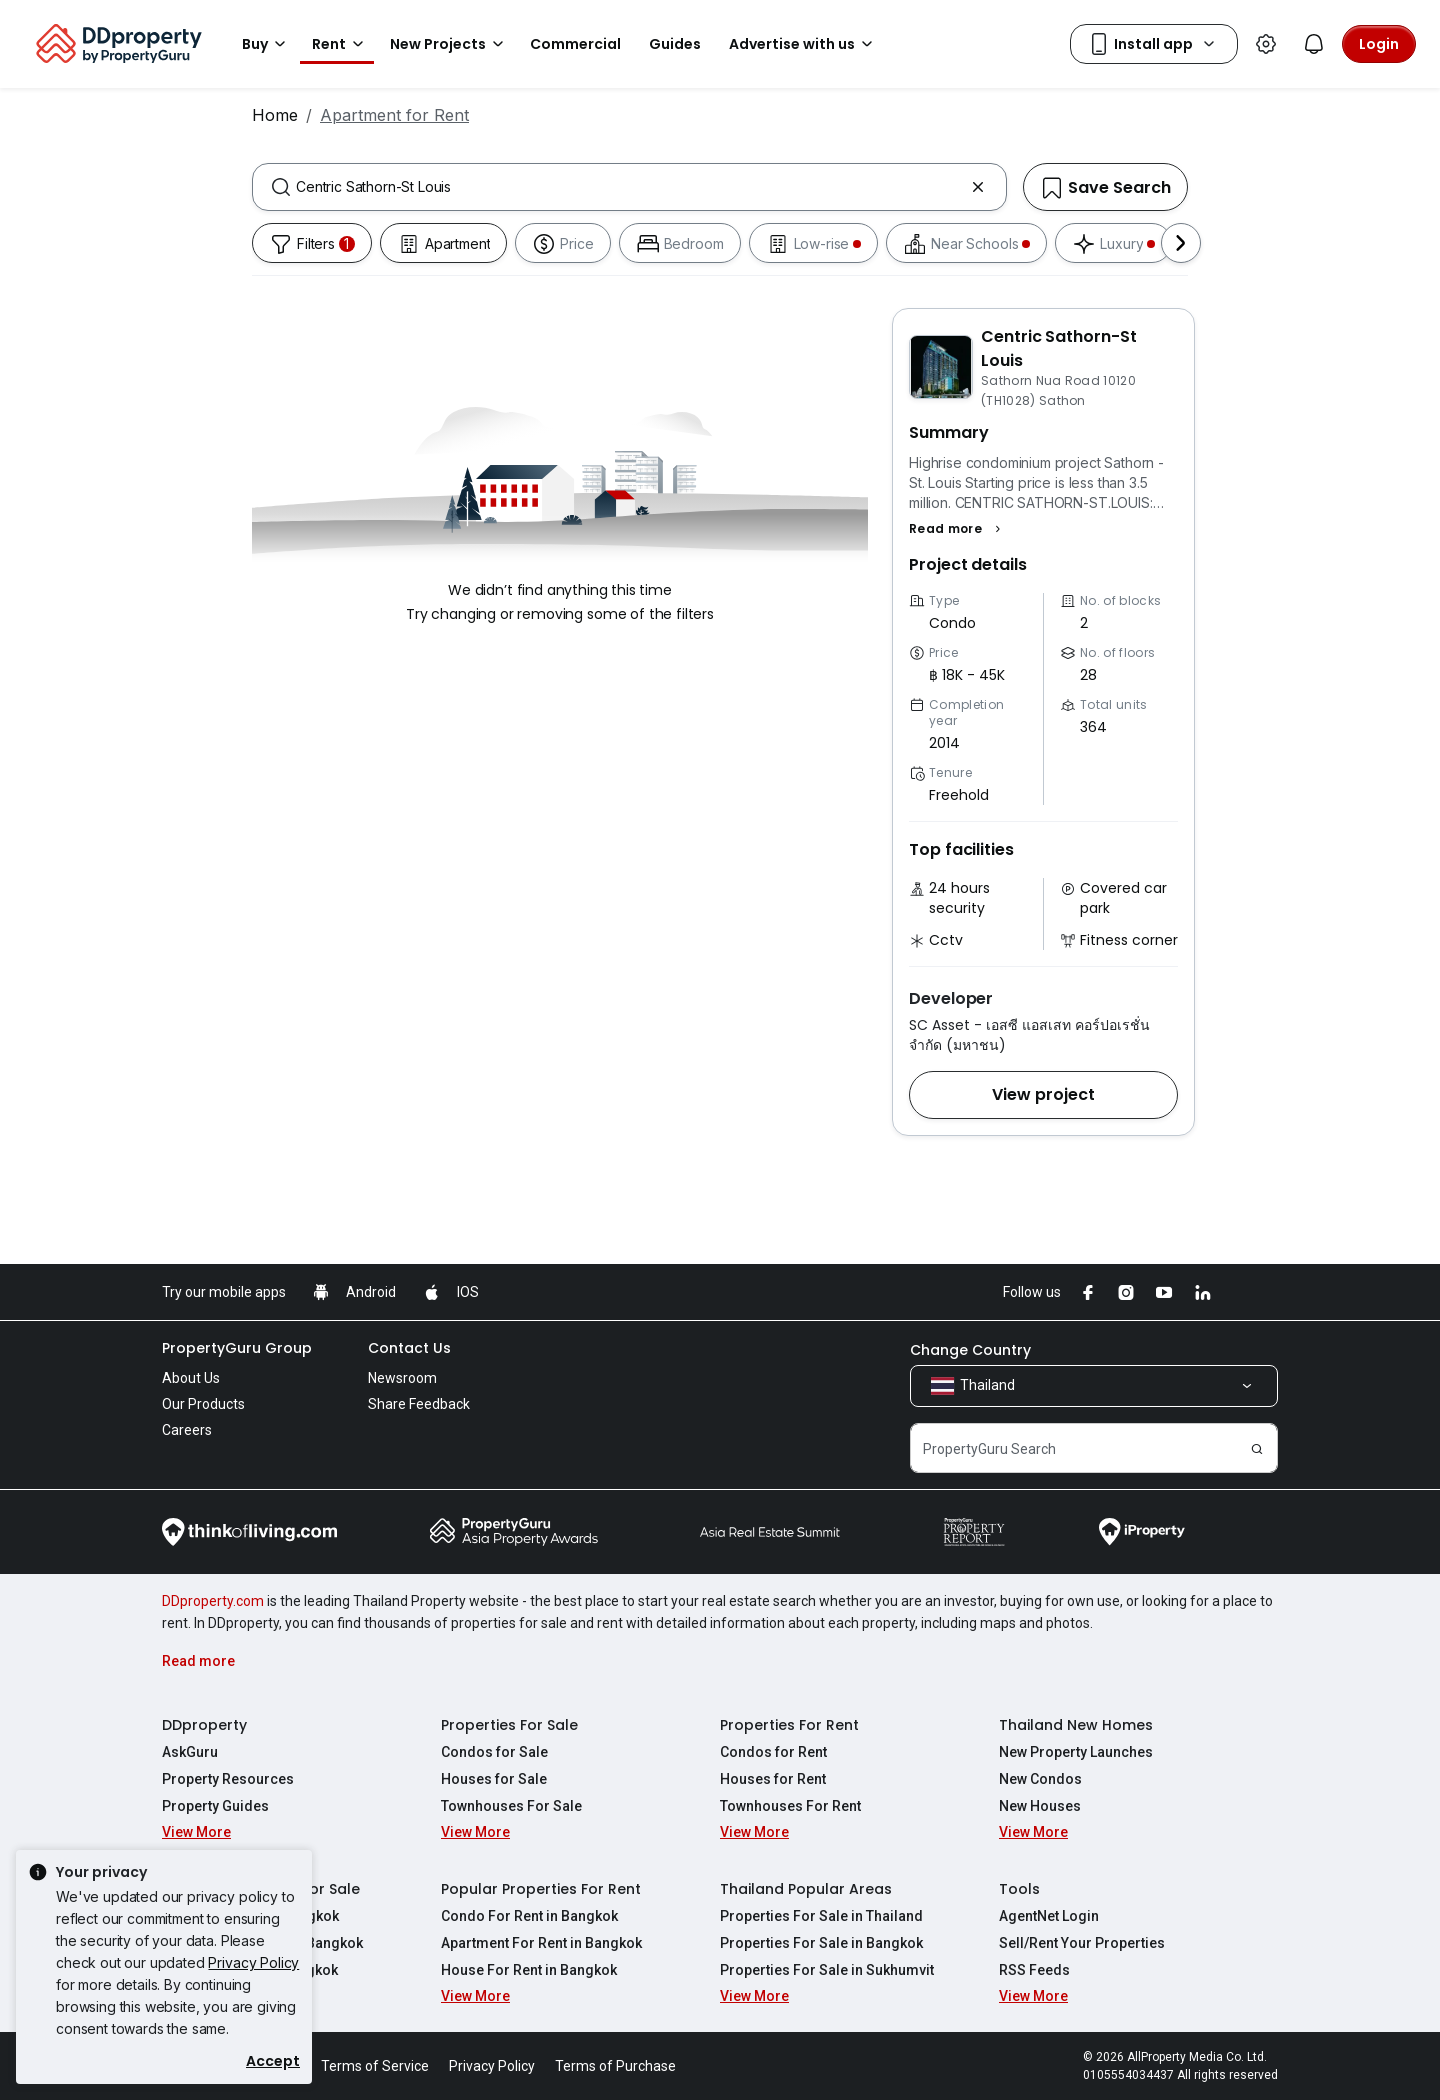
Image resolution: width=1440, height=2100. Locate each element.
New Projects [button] (450, 44)
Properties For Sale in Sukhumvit (827, 1970)
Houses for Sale (494, 1779)
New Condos (1040, 1779)
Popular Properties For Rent (541, 1889)
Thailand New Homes (1076, 1725)
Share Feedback (419, 1404)
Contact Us (409, 1348)
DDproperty (204, 1725)
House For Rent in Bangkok (529, 1970)
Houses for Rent (773, 1779)
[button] (957, 529)
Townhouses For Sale (511, 1806)
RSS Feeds (1034, 1970)
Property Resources (228, 1779)
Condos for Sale (494, 1752)
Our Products (203, 1404)
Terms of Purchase (615, 2066)
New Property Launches (1076, 1752)
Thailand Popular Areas (806, 1889)
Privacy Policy (253, 1962)
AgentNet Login (1049, 1916)
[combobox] (629, 187)
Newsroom (402, 1378)
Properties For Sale (509, 1725)
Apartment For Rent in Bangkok (541, 1943)
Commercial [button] (575, 44)
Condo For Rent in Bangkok (529, 1916)
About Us (191, 1378)
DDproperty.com (213, 1601)
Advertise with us (804, 44)
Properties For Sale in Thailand (821, 1916)
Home (275, 115)
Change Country (970, 1350)
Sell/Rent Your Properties (1082, 1943)
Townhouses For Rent (790, 1806)
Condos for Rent (773, 1752)
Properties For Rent (789, 1725)
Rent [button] (341, 44)
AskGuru (190, 1752)
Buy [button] (267, 44)
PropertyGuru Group (237, 1348)
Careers (187, 1430)
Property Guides (215, 1806)
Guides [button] (675, 44)
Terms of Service (375, 2066)
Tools (1019, 1889)
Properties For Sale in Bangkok (821, 1943)
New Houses (1040, 1806)
